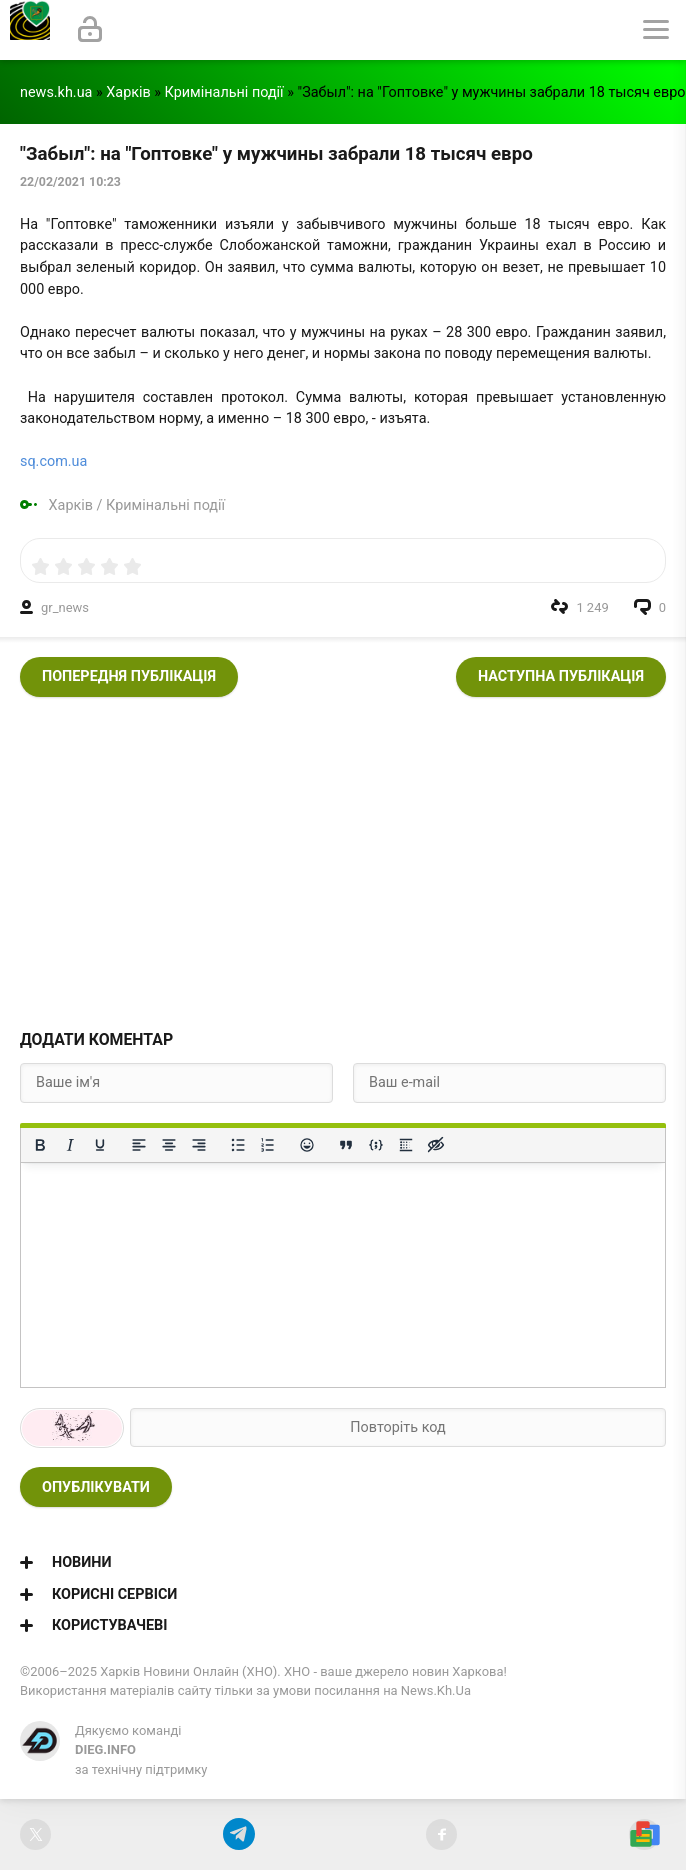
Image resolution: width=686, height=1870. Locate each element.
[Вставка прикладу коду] (376, 1145)
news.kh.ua (56, 92)
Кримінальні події (224, 92)
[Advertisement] (343, 857)
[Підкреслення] (100, 1145)
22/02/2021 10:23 (70, 182)
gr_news (65, 607)
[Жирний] (40, 1145)
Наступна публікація (561, 676)
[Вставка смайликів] (307, 1145)
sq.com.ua (53, 461)
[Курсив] (70, 1145)
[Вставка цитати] (346, 1145)
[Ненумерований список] (238, 1145)
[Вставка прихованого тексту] (436, 1145)
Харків (128, 92)
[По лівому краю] (139, 1145)
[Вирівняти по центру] (169, 1145)
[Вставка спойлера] (406, 1145)
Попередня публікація (129, 676)
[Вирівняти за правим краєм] (199, 1145)
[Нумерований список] (268, 1145)
